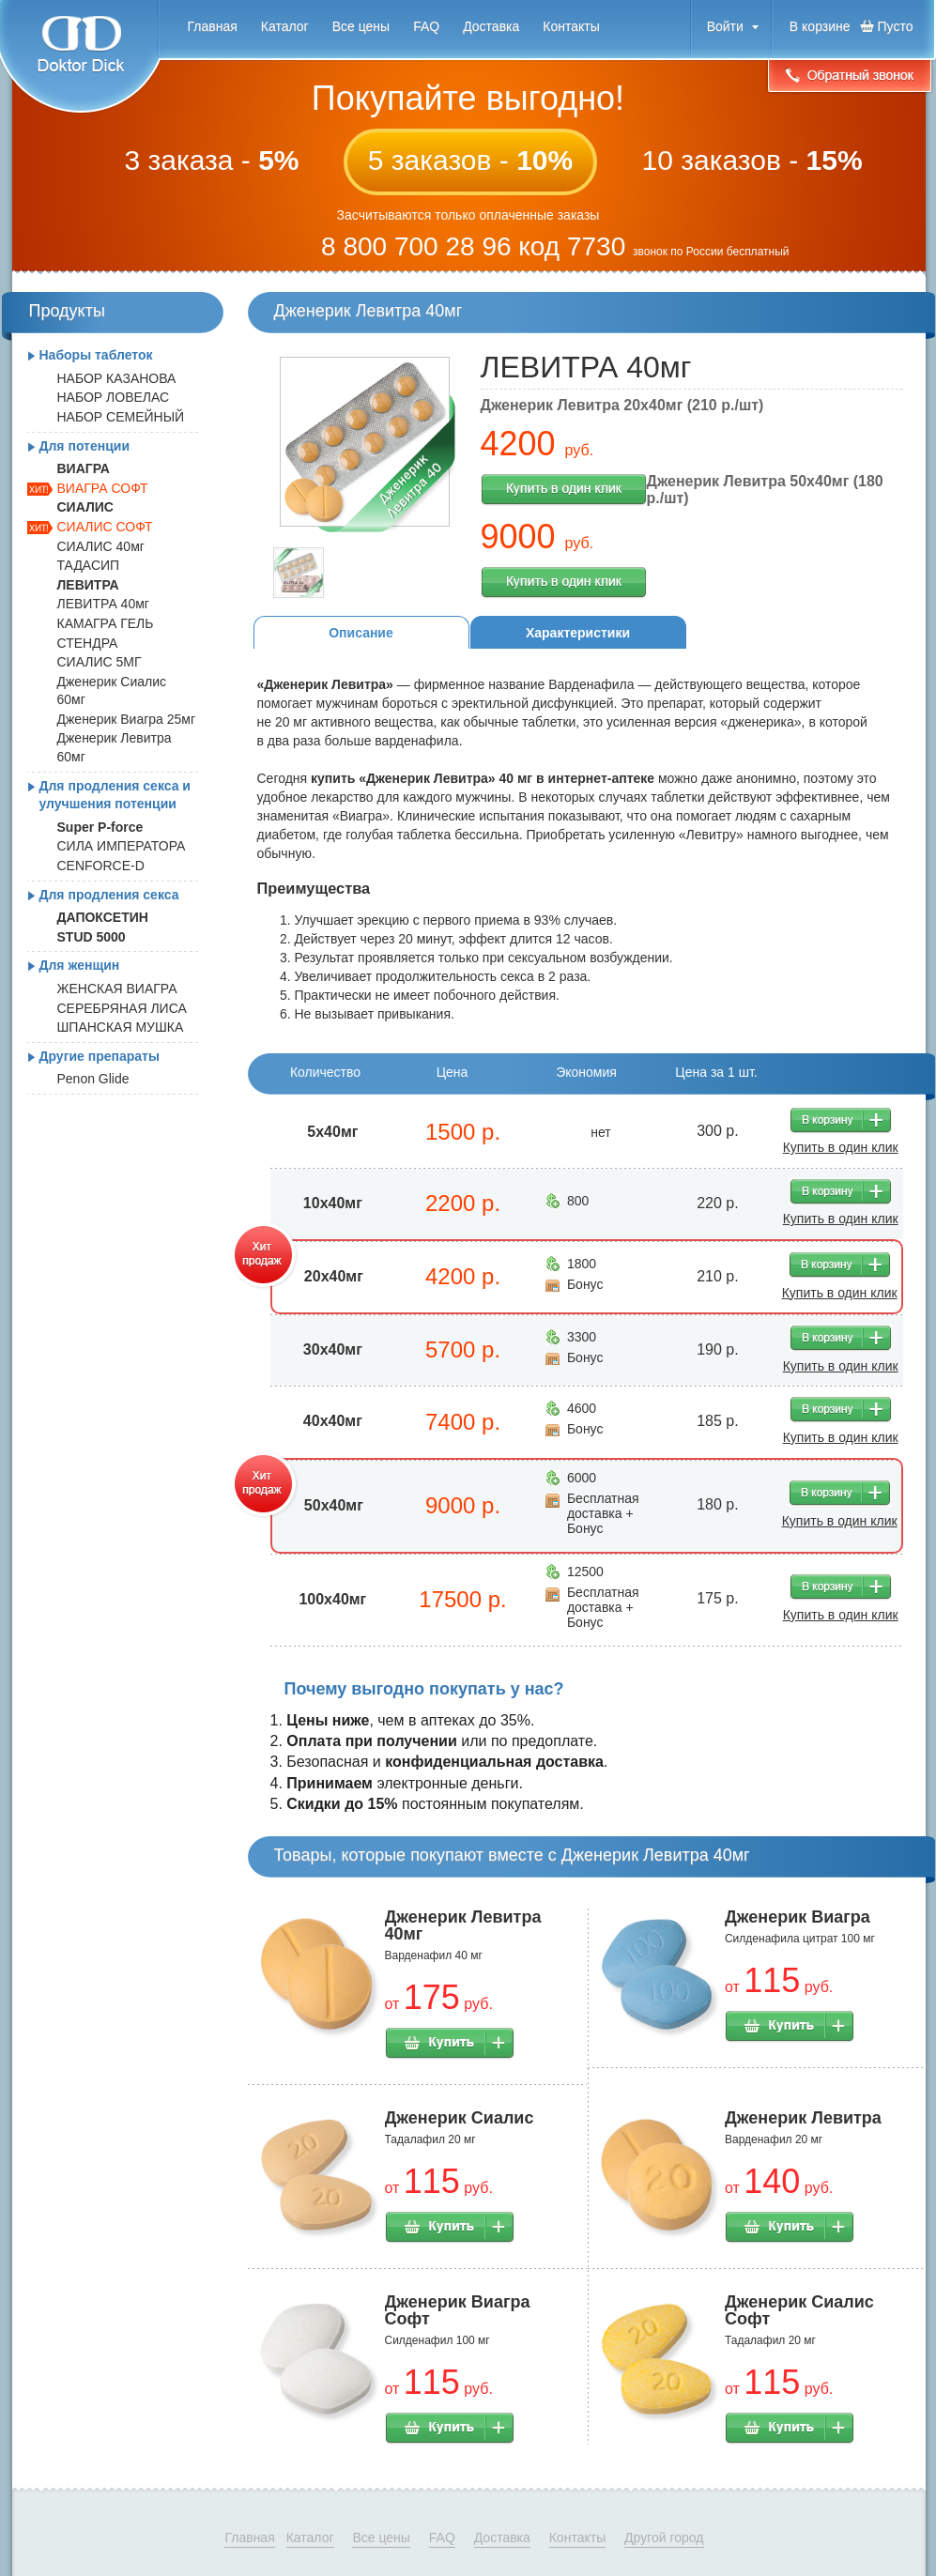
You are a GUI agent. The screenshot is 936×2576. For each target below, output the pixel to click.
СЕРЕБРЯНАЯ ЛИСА (122, 1008)
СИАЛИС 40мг (101, 546)
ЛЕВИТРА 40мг (103, 603)
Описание (361, 632)
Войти (725, 26)
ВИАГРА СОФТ (102, 488)
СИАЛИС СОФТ (105, 526)
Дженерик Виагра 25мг (126, 719)
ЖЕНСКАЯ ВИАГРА (117, 988)
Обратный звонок (849, 77)
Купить (449, 2044)
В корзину (841, 1120)
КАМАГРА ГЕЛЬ (105, 623)
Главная (213, 26)
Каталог (285, 26)
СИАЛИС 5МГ (99, 661)
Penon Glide (93, 1078)
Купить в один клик (564, 489)
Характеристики (578, 632)
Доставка (491, 26)
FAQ (426, 26)
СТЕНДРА (87, 643)
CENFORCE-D (101, 865)
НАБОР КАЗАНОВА (116, 378)
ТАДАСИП (88, 565)
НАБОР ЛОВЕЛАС (113, 397)
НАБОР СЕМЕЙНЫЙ (121, 416)
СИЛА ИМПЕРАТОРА (121, 845)
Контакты (571, 26)
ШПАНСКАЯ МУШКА (120, 1027)
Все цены (361, 26)
